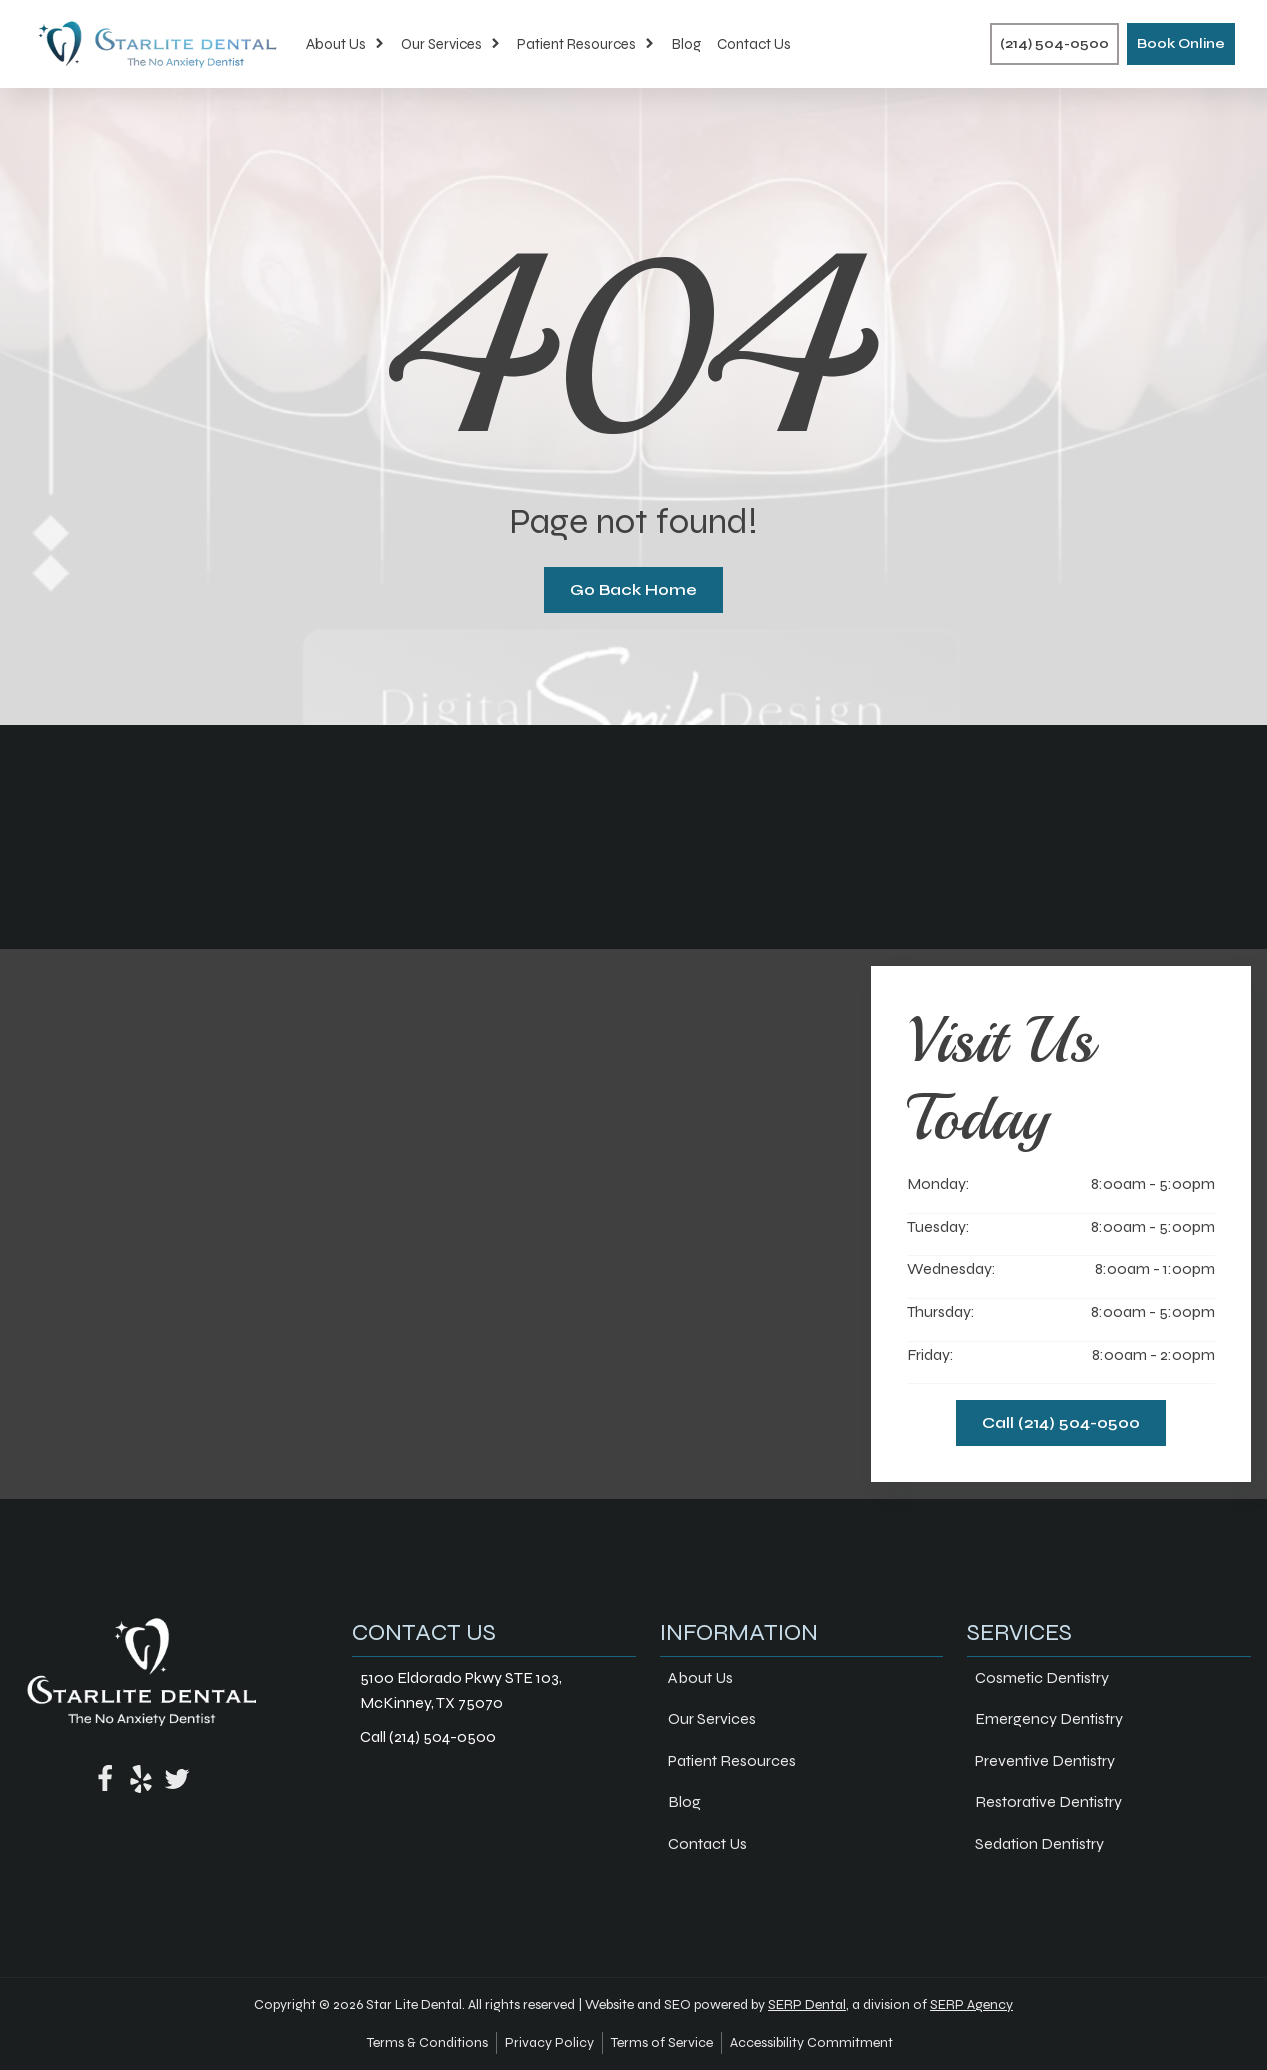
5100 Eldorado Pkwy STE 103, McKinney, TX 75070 (461, 1690)
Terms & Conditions (427, 2042)
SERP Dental (807, 2004)
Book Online (1181, 43)
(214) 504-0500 (1054, 43)
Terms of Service (662, 2042)
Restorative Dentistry (1048, 1801)
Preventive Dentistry (1045, 1760)
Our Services (451, 44)
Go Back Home (633, 589)
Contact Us (754, 44)
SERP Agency (971, 2004)
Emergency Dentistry (1049, 1718)
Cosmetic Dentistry (1042, 1677)
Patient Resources (586, 44)
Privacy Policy (549, 2042)
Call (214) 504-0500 (1061, 1422)
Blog (686, 44)
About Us (345, 44)
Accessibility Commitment (811, 2042)
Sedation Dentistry (1039, 1843)
